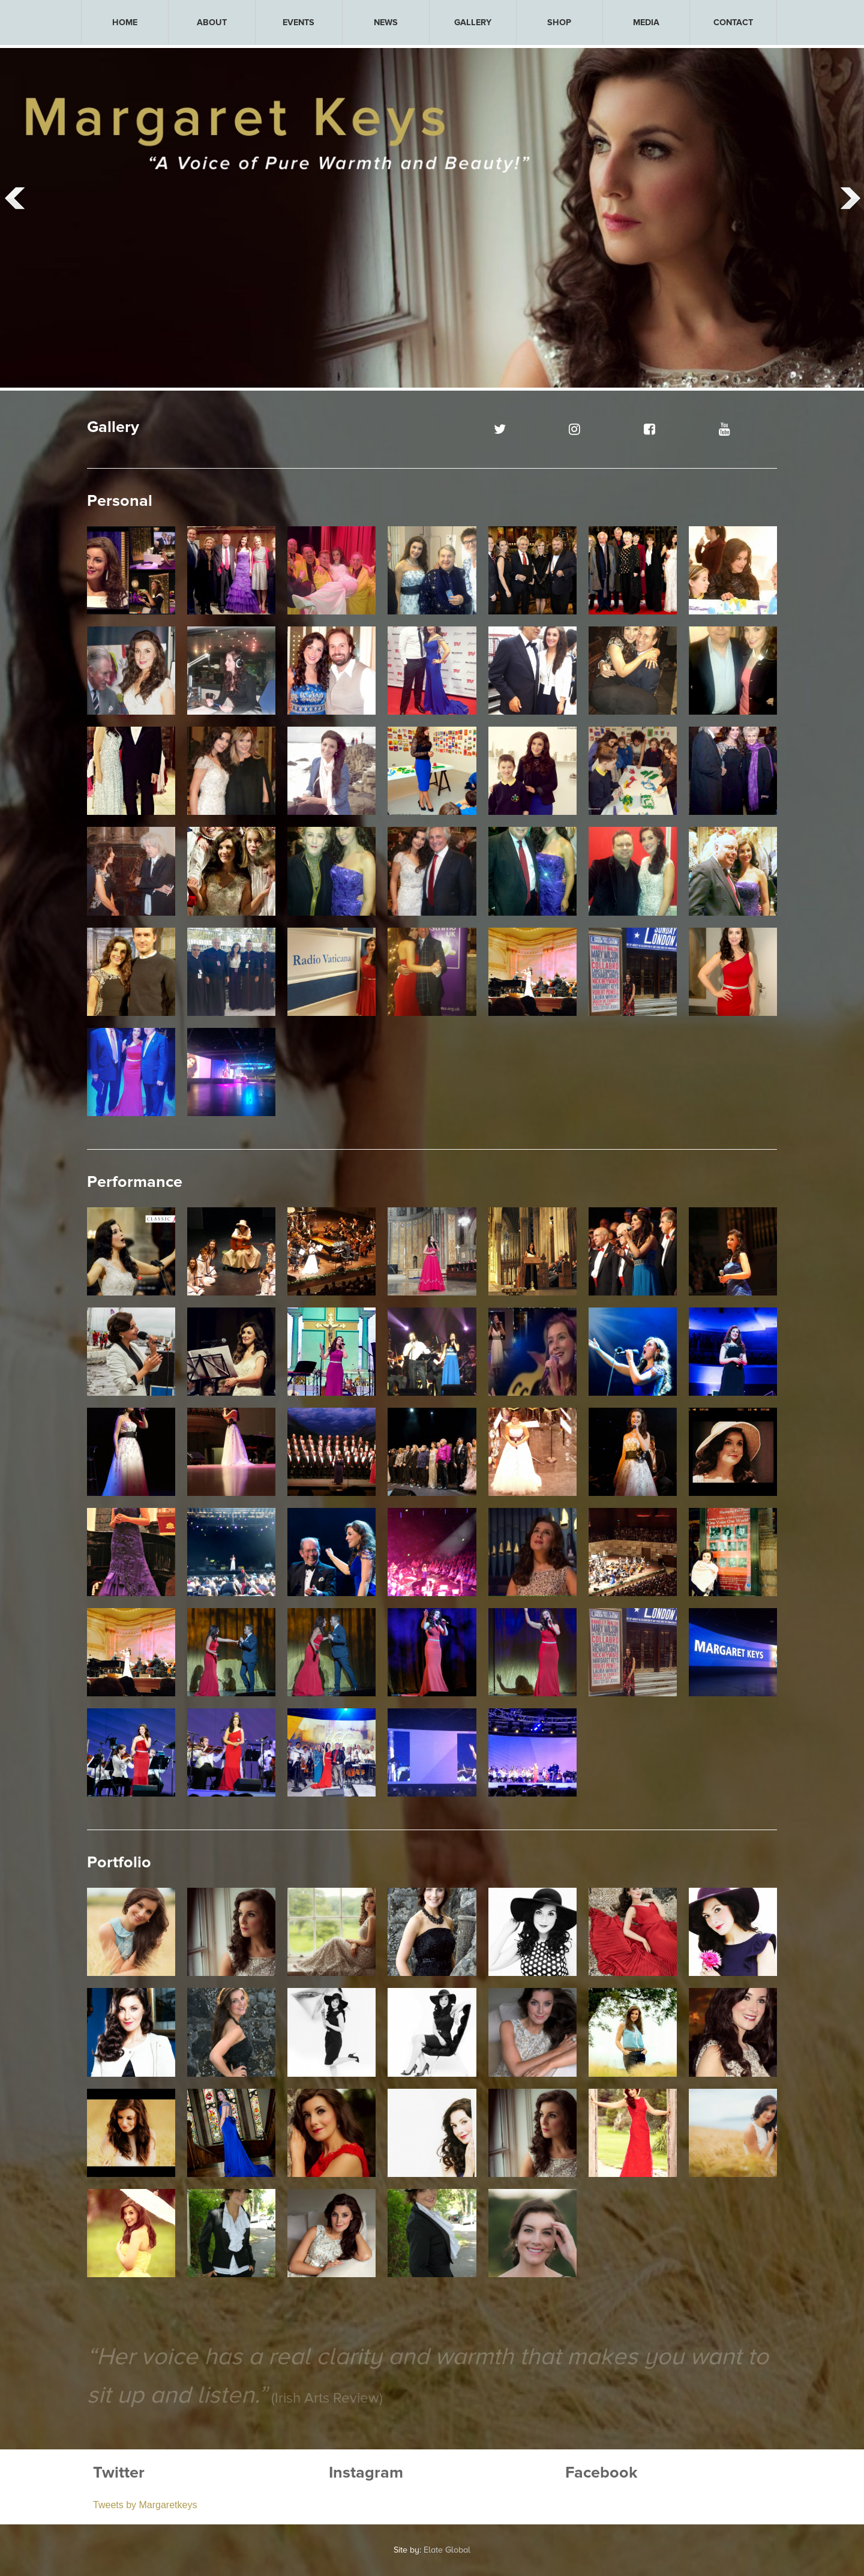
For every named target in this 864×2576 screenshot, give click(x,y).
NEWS (386, 22)
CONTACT (733, 22)
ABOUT (212, 22)
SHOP (559, 22)
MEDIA (646, 22)
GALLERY (472, 22)
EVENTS (298, 22)
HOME (124, 22)
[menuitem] (125, 22)
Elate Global (447, 2550)
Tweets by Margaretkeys (145, 2505)
